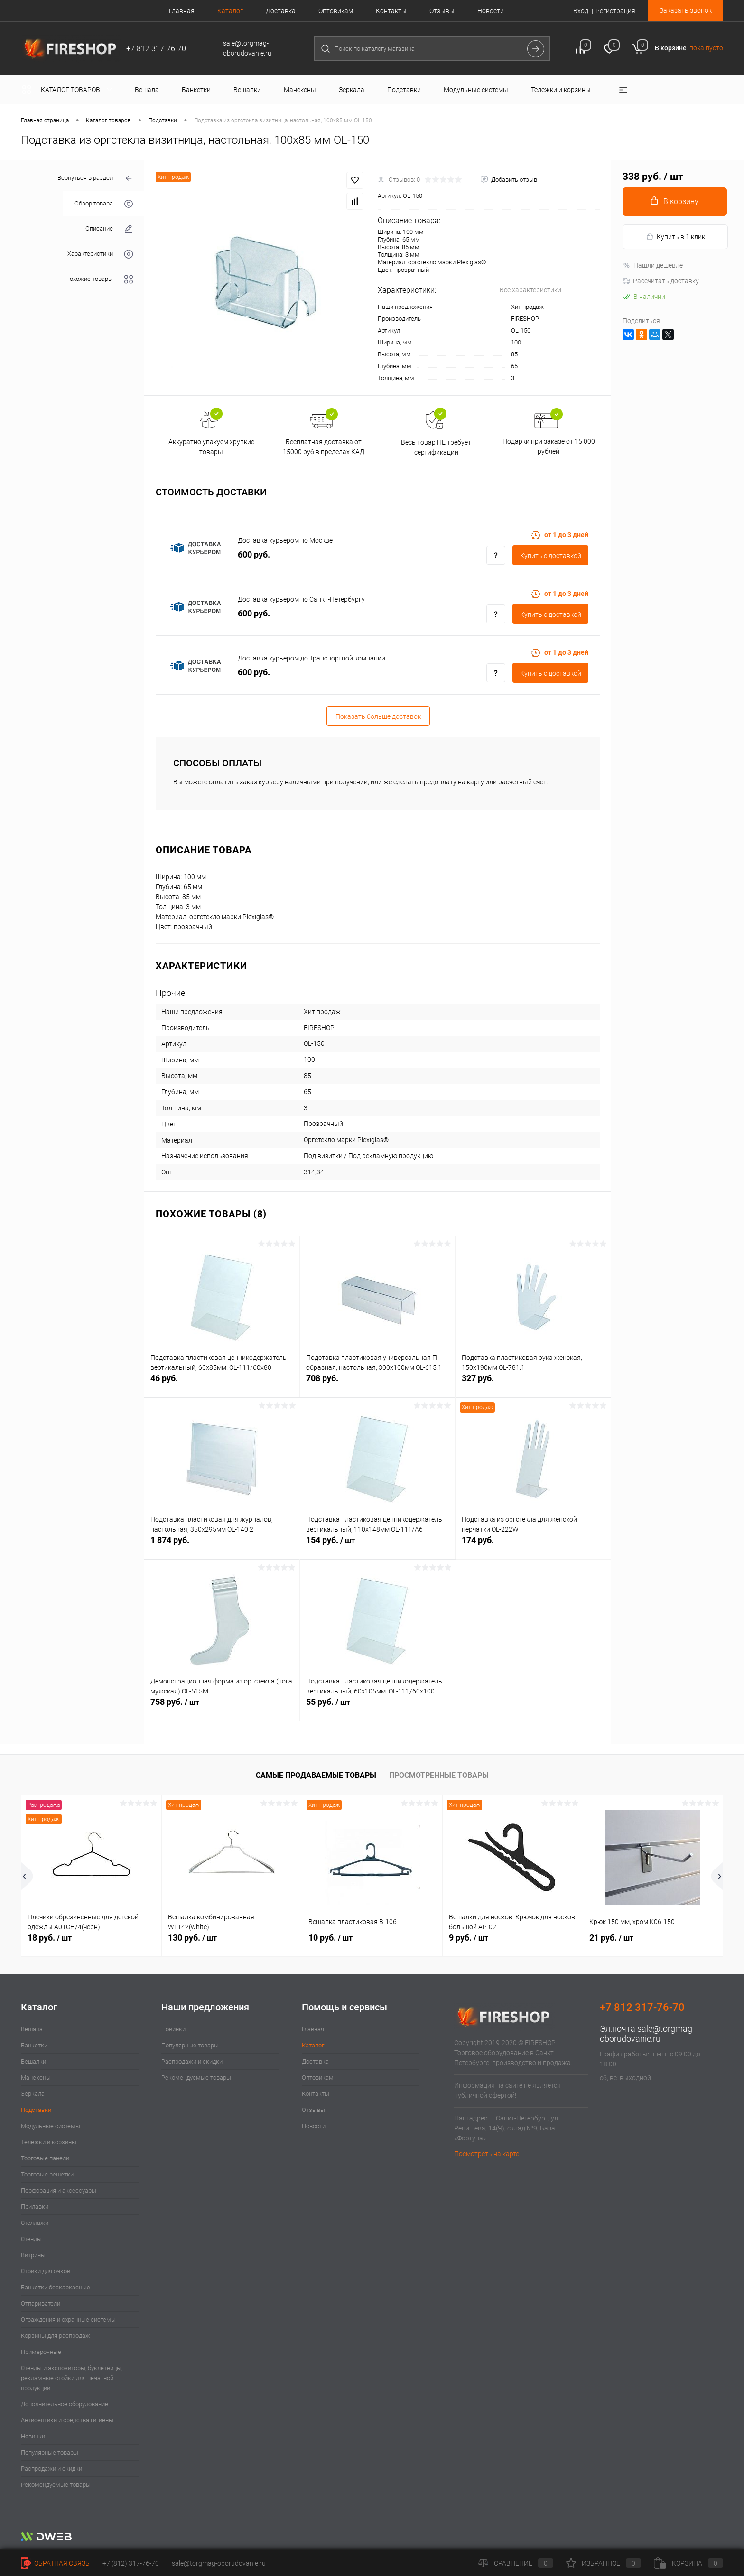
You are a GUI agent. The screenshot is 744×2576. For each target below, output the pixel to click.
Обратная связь (55, 2563)
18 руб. (50, 1938)
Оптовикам (335, 11)
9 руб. (468, 1938)
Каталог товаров (69, 89)
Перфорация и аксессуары (58, 2190)
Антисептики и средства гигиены (67, 2420)
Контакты (391, 11)
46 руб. (221, 1383)
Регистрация (615, 11)
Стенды (31, 2238)
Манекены (36, 2077)
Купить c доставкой (550, 555)
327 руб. (533, 1383)
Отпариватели (40, 2303)
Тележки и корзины (48, 2142)
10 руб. (330, 1938)
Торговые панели (45, 2158)
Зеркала (33, 2093)
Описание (109, 228)
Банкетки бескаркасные (55, 2287)
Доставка (281, 11)
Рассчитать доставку (661, 281)
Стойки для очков (45, 2271)
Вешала (32, 2029)
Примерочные (41, 2351)
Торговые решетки (47, 2174)
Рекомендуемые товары (56, 2484)
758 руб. (221, 1707)
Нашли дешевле (653, 265)
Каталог (230, 11)
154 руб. (377, 1545)
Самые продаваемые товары (316, 1775)
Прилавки (34, 2206)
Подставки (36, 2109)
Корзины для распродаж (55, 2335)
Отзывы (442, 11)
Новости (490, 11)
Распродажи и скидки (51, 2468)
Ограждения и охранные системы (68, 2319)
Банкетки (34, 2045)
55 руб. (377, 1707)
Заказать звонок (686, 10)
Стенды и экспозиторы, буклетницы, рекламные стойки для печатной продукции (71, 2377)
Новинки (33, 2436)
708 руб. (377, 1383)
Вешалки (33, 2061)
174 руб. (533, 1545)
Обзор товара (103, 203)
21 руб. (611, 1938)
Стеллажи (34, 2222)
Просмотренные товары (439, 1775)
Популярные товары (49, 2452)
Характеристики (100, 254)
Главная (182, 11)
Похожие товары (99, 279)
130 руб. (192, 1938)
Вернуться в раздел (95, 178)
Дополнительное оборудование (64, 2404)
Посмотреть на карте (486, 2154)
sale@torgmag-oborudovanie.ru (647, 2034)
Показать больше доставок (378, 716)
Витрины (33, 2255)
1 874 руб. (222, 1545)
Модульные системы (50, 2126)
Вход (580, 11)
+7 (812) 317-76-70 (130, 2563)
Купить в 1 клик (675, 237)
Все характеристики (530, 290)
